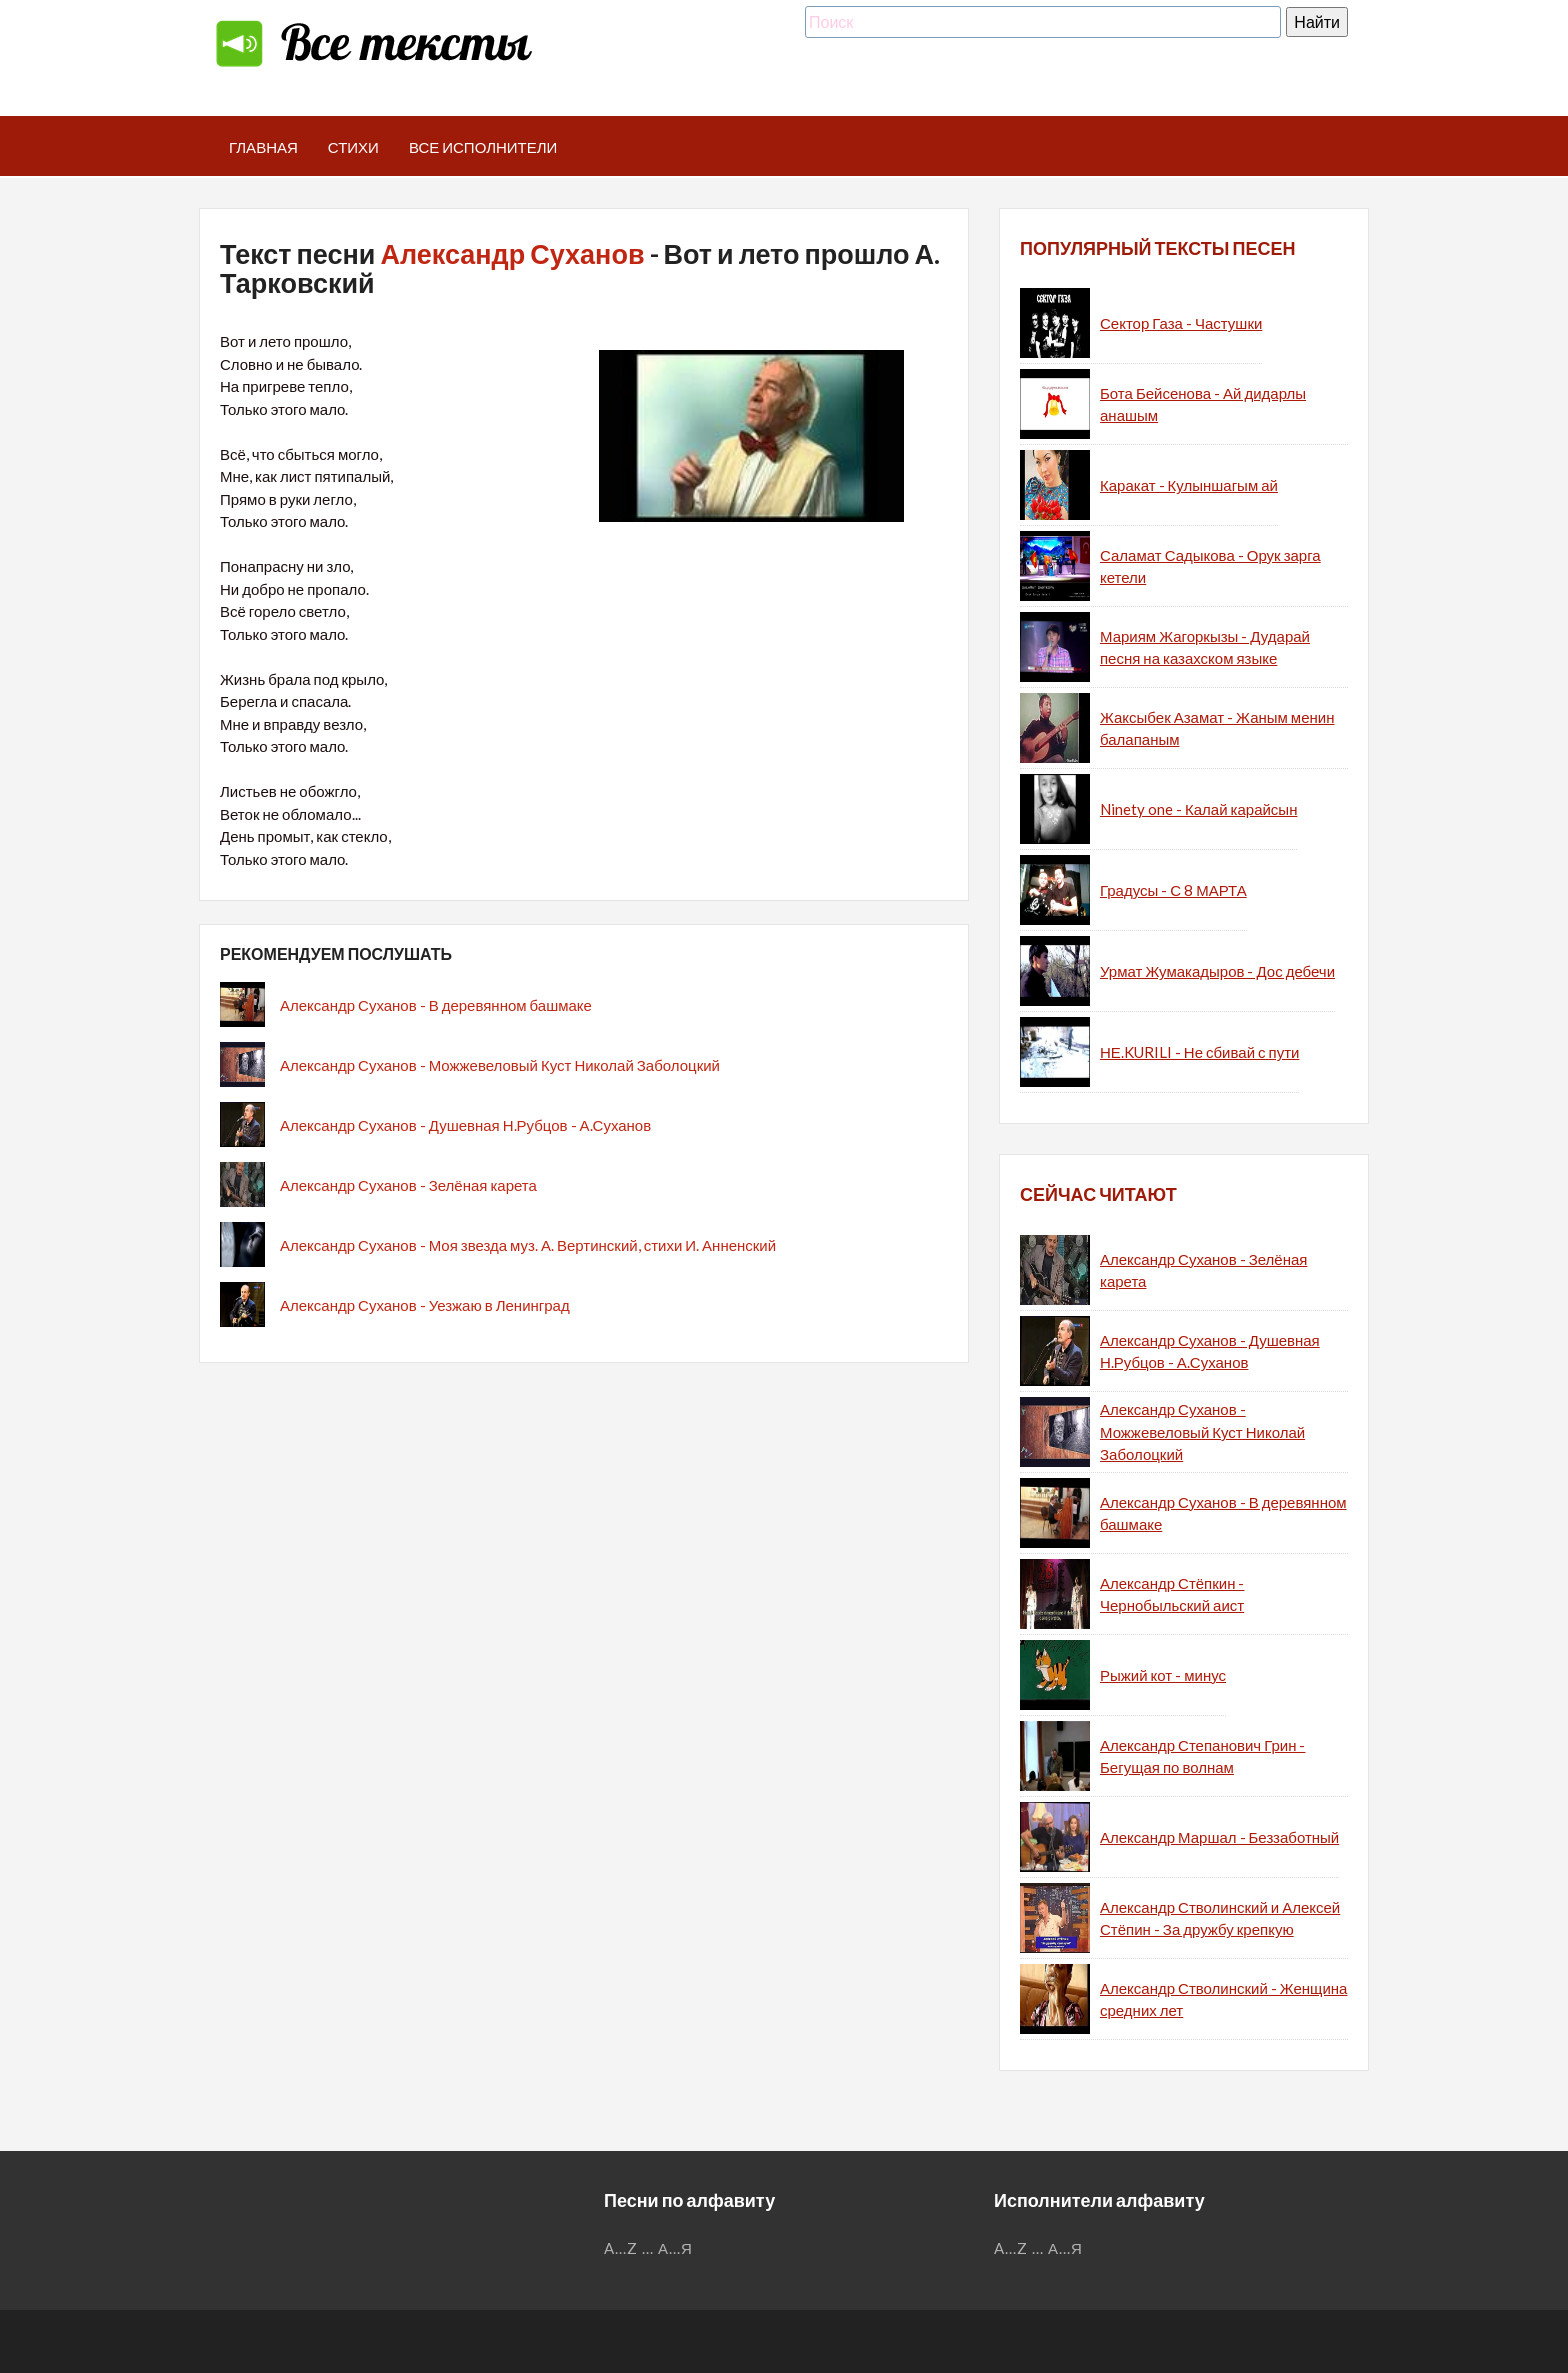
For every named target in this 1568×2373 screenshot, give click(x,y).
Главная (263, 147)
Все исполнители (483, 147)
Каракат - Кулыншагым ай (1189, 485)
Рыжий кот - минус (1163, 1675)
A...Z (621, 2248)
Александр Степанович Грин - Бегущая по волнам (1202, 1756)
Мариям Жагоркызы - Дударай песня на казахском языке (1205, 647)
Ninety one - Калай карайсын (1198, 809)
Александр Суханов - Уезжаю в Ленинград (425, 1305)
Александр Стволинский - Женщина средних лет (1223, 1999)
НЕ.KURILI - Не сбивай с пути (1199, 1052)
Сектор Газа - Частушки (1181, 323)
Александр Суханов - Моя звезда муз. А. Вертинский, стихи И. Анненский (528, 1245)
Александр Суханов (512, 253)
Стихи (353, 147)
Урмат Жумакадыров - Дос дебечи (1217, 971)
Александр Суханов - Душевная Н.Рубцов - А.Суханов (465, 1125)
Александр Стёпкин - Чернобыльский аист (1172, 1594)
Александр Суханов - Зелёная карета (408, 1185)
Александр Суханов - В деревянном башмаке (436, 1005)
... (648, 2248)
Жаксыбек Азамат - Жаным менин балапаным (1217, 728)
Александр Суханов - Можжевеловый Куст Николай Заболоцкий (500, 1065)
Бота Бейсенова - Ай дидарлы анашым (1203, 404)
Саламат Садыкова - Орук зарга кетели (1210, 566)
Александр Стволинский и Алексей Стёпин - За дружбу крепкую (1220, 1918)
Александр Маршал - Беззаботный (1219, 1837)
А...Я (675, 2248)
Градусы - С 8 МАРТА (1173, 890)
